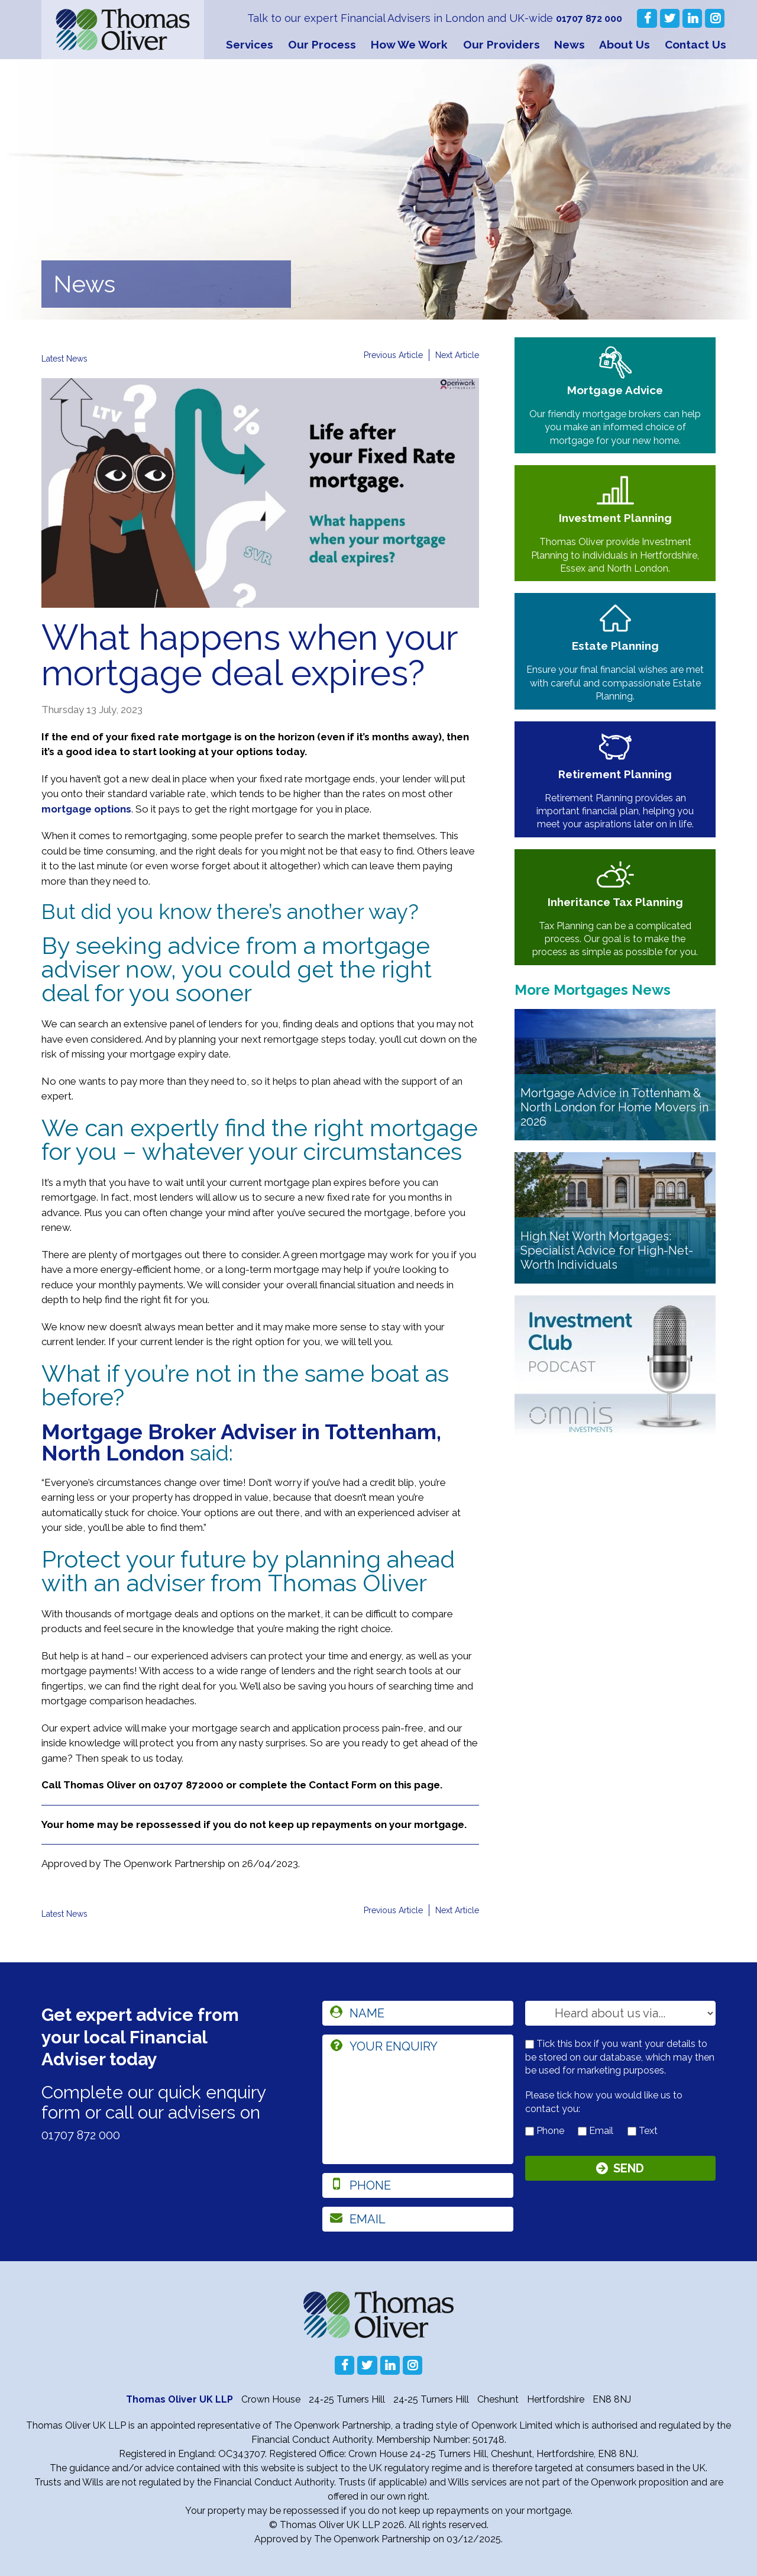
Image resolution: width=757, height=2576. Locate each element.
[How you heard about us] (620, 2013)
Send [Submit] (628, 2171)
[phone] (417, 2185)
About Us (624, 44)
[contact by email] (582, 2131)
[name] (417, 2013)
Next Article (453, 355)
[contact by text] (631, 2131)
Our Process (322, 44)
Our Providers (501, 44)
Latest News (69, 358)
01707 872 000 (585, 18)
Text (642, 2130)
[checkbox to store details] (529, 2044)
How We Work (409, 44)
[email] (417, 2219)
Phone (544, 2130)
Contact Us (695, 44)
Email (595, 2130)
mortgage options (86, 809)
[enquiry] (417, 2099)
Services (249, 44)
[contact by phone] (529, 2131)
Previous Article (382, 355)
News (569, 44)
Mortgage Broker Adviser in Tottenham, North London (241, 1442)
